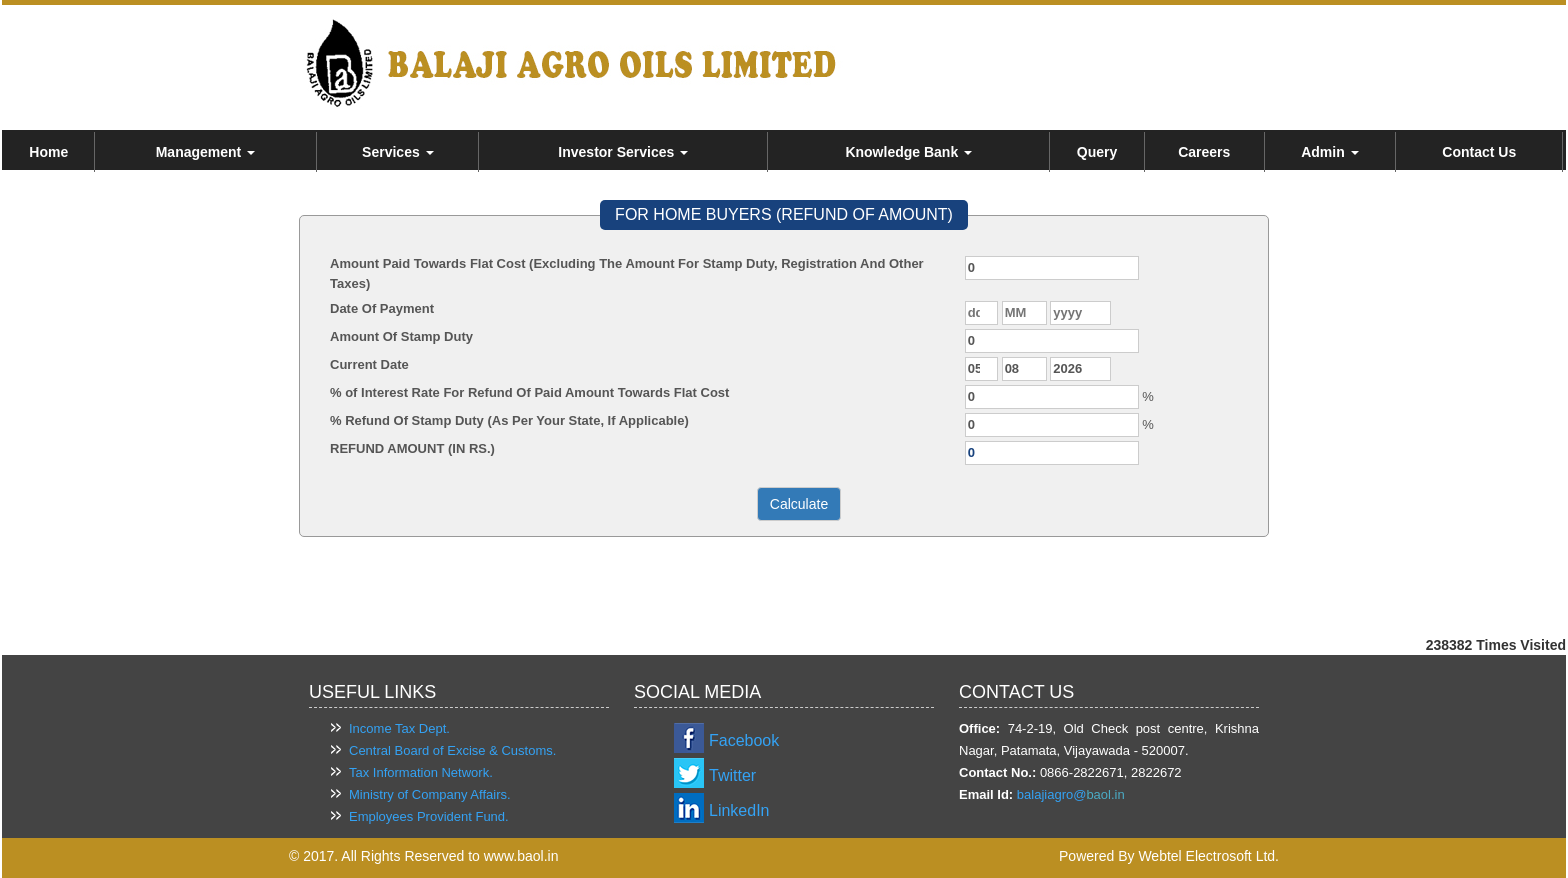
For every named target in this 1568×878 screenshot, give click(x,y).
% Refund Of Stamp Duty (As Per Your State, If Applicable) (509, 420)
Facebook (744, 740)
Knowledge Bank (908, 152)
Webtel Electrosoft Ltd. (1208, 856)
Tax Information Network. (421, 772)
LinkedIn (739, 810)
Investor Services (623, 152)
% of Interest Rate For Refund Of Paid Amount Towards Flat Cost (529, 392)
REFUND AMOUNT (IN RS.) (412, 448)
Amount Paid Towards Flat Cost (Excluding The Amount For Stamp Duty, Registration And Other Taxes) (627, 273)
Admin (1329, 152)
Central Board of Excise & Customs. (452, 750)
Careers (1204, 152)
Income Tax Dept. (399, 728)
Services (398, 152)
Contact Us (1479, 152)
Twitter (732, 775)
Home (48, 152)
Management (205, 152)
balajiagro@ (1052, 794)
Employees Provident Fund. (429, 816)
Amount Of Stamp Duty (401, 336)
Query (1097, 152)
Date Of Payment (382, 308)
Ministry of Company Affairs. (430, 794)
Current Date (369, 364)
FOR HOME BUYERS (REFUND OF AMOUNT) (784, 214)
